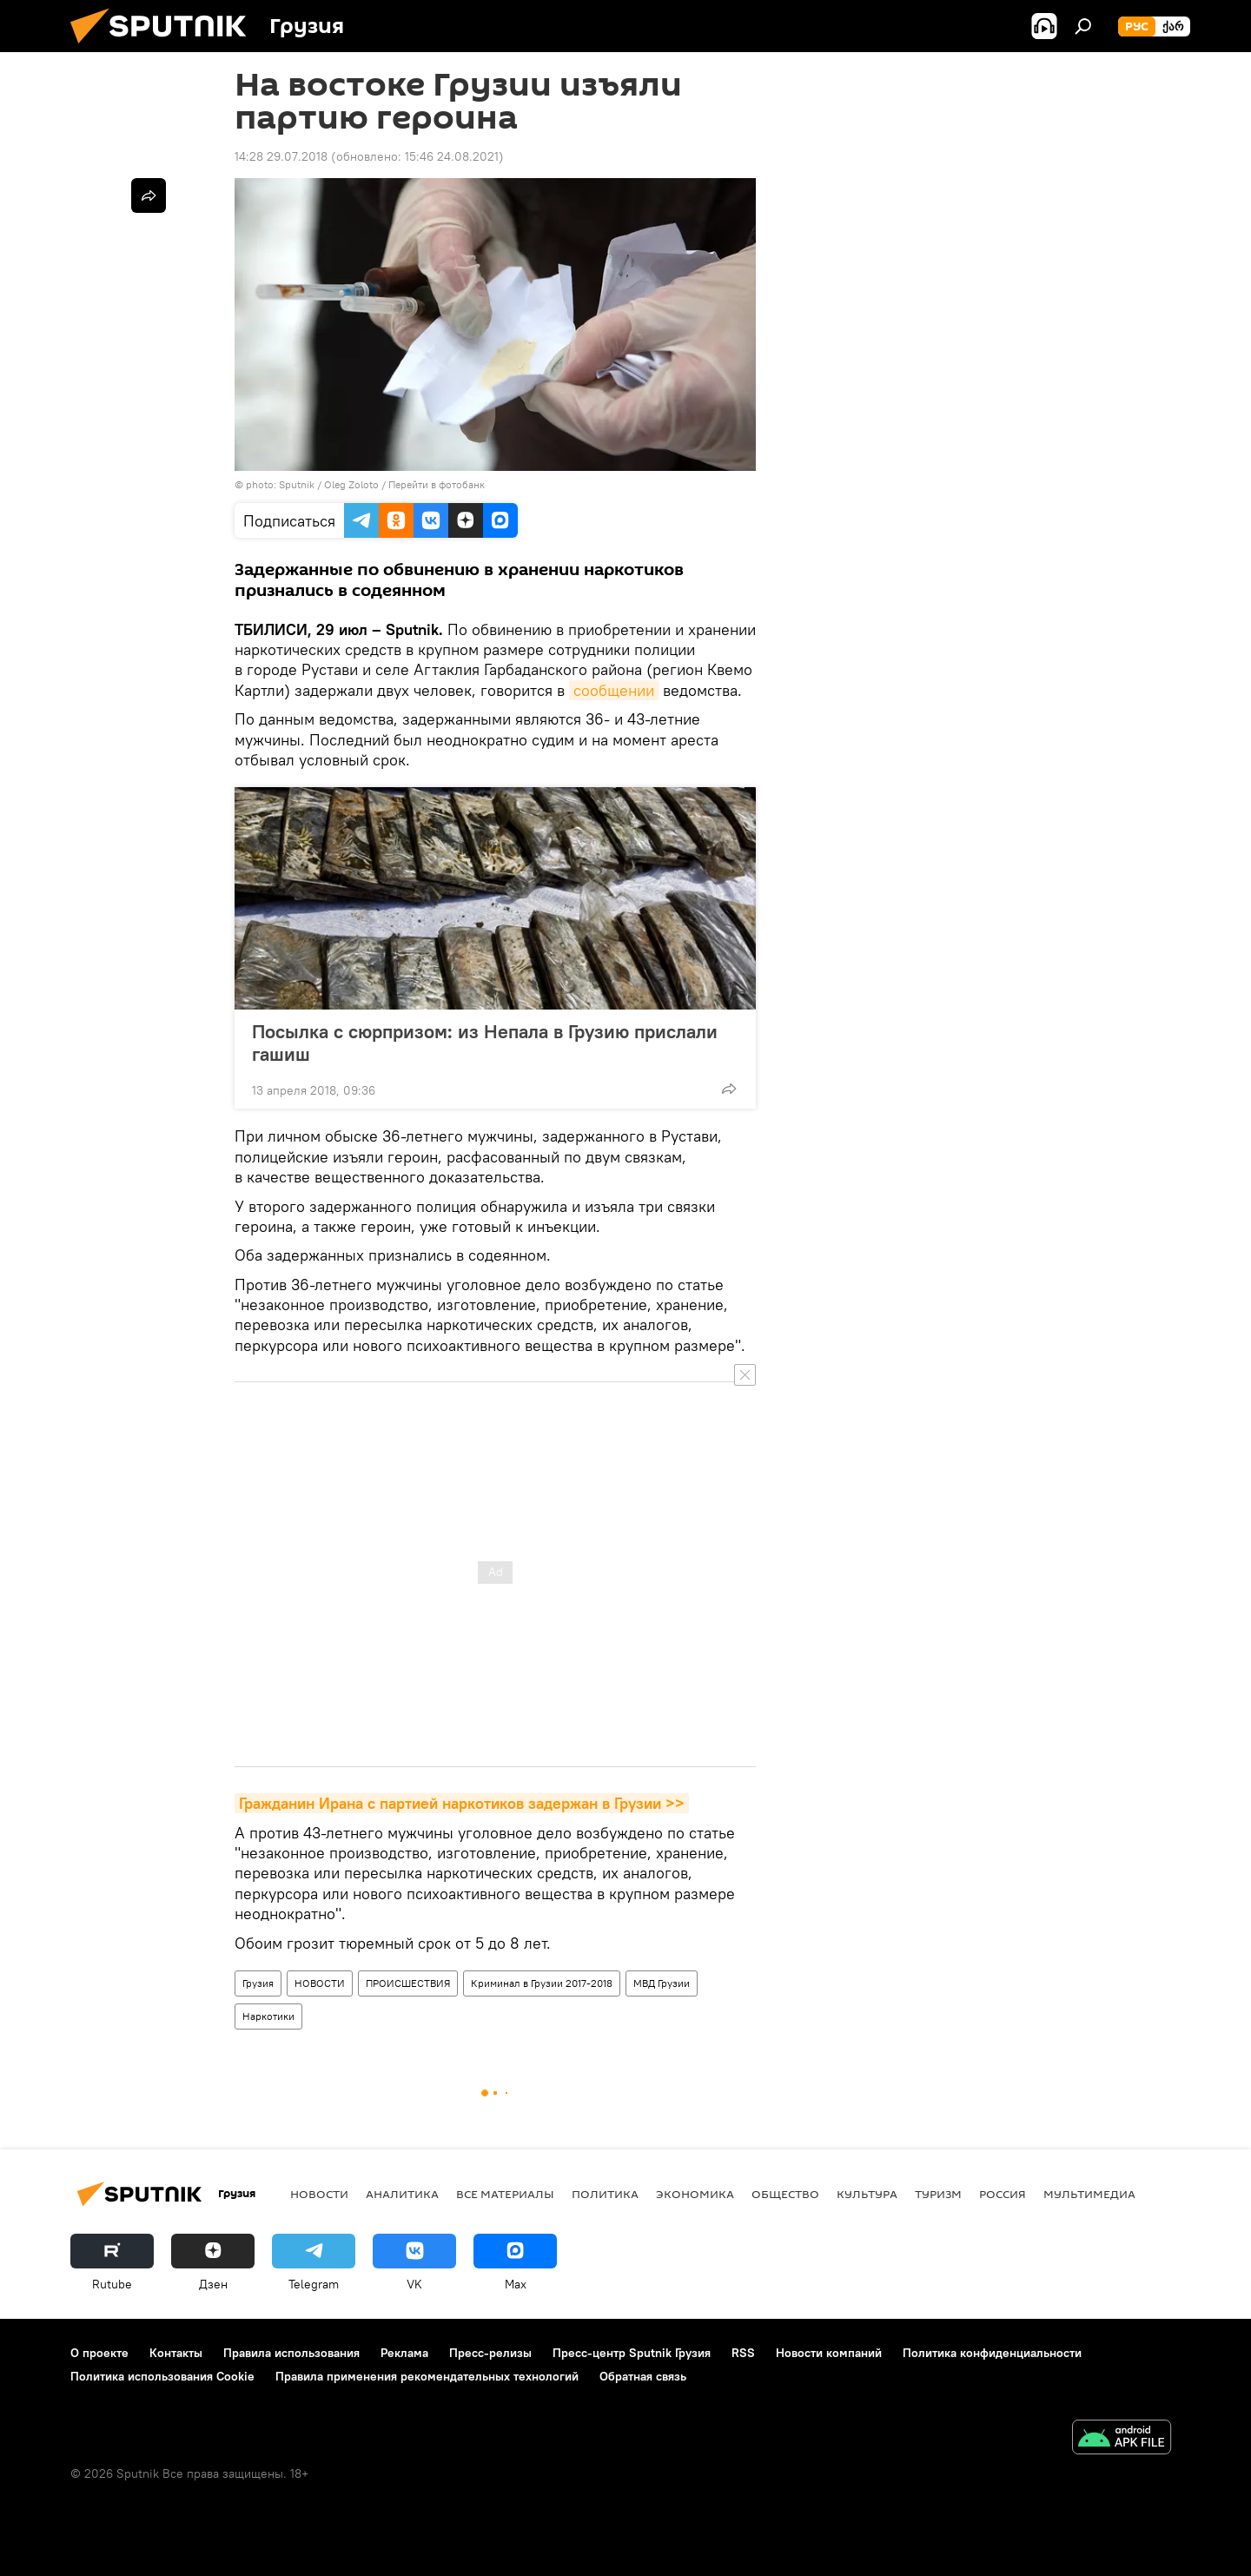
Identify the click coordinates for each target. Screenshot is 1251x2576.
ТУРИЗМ (938, 2194)
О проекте (99, 2353)
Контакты (175, 2353)
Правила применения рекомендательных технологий (427, 2376)
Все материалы (505, 2194)
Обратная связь (642, 2376)
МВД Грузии (661, 1983)
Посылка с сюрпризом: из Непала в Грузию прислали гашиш (485, 1042)
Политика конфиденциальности (992, 2353)
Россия (1002, 2194)
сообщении (613, 690)
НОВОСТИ (320, 1983)
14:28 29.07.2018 (281, 156)
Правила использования (291, 2353)
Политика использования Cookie (162, 2376)
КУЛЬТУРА (867, 2194)
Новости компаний (829, 2353)
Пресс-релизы (490, 2353)
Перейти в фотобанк (436, 484)
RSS (743, 2353)
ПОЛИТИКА (605, 2194)
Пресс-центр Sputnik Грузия (632, 2353)
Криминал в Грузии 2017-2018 (541, 1983)
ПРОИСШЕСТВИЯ (408, 1983)
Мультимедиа (1089, 2194)
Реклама (404, 2353)
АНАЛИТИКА (402, 2194)
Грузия (258, 1983)
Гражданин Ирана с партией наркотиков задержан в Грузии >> (462, 1803)
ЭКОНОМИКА (695, 2194)
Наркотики (268, 2016)
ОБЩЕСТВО (785, 2194)
